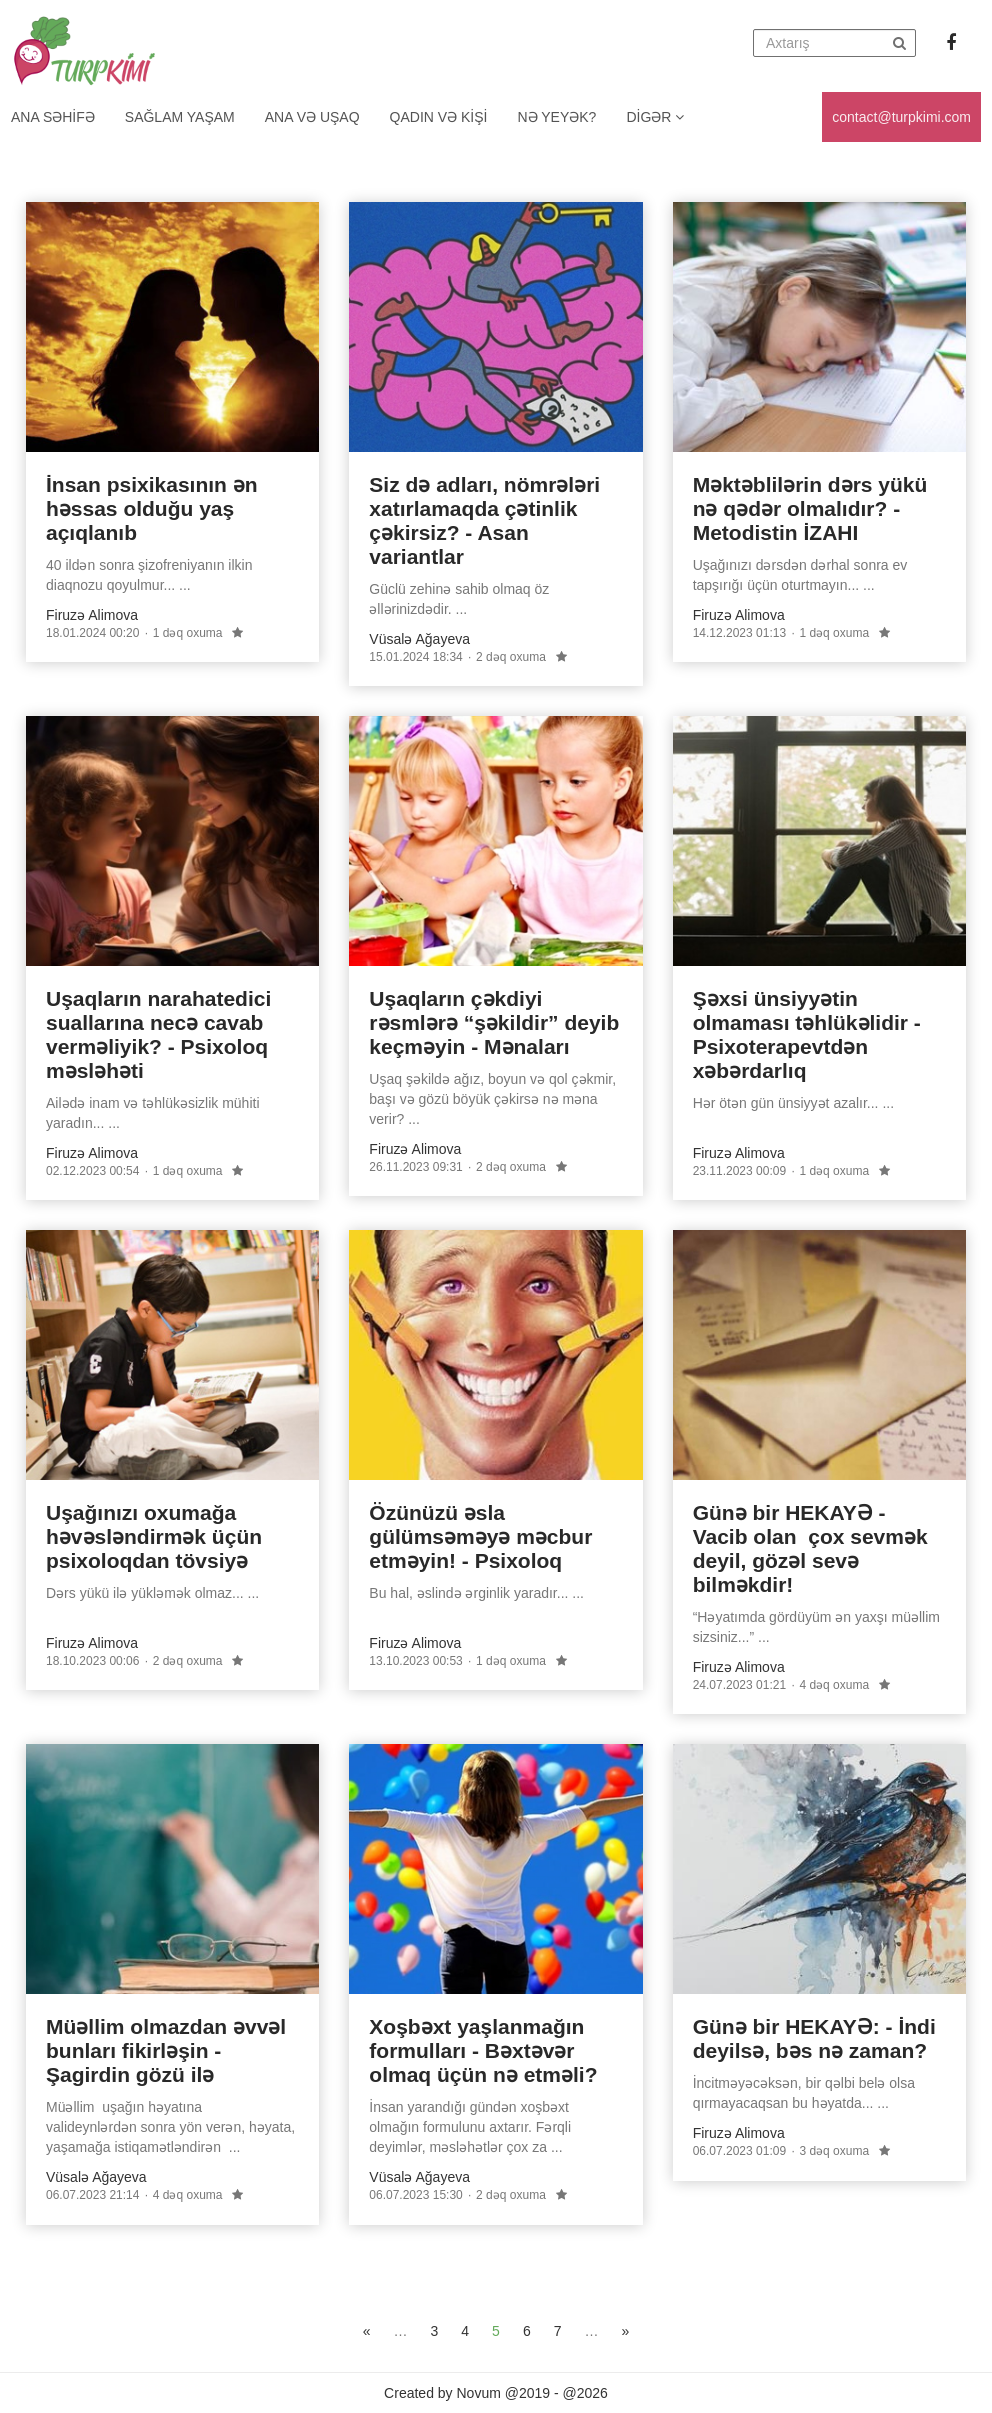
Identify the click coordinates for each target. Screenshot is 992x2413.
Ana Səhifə (53, 117)
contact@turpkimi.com (901, 117)
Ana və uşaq (312, 117)
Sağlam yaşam (180, 117)
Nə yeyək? (557, 117)
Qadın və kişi (439, 117)
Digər (655, 117)
